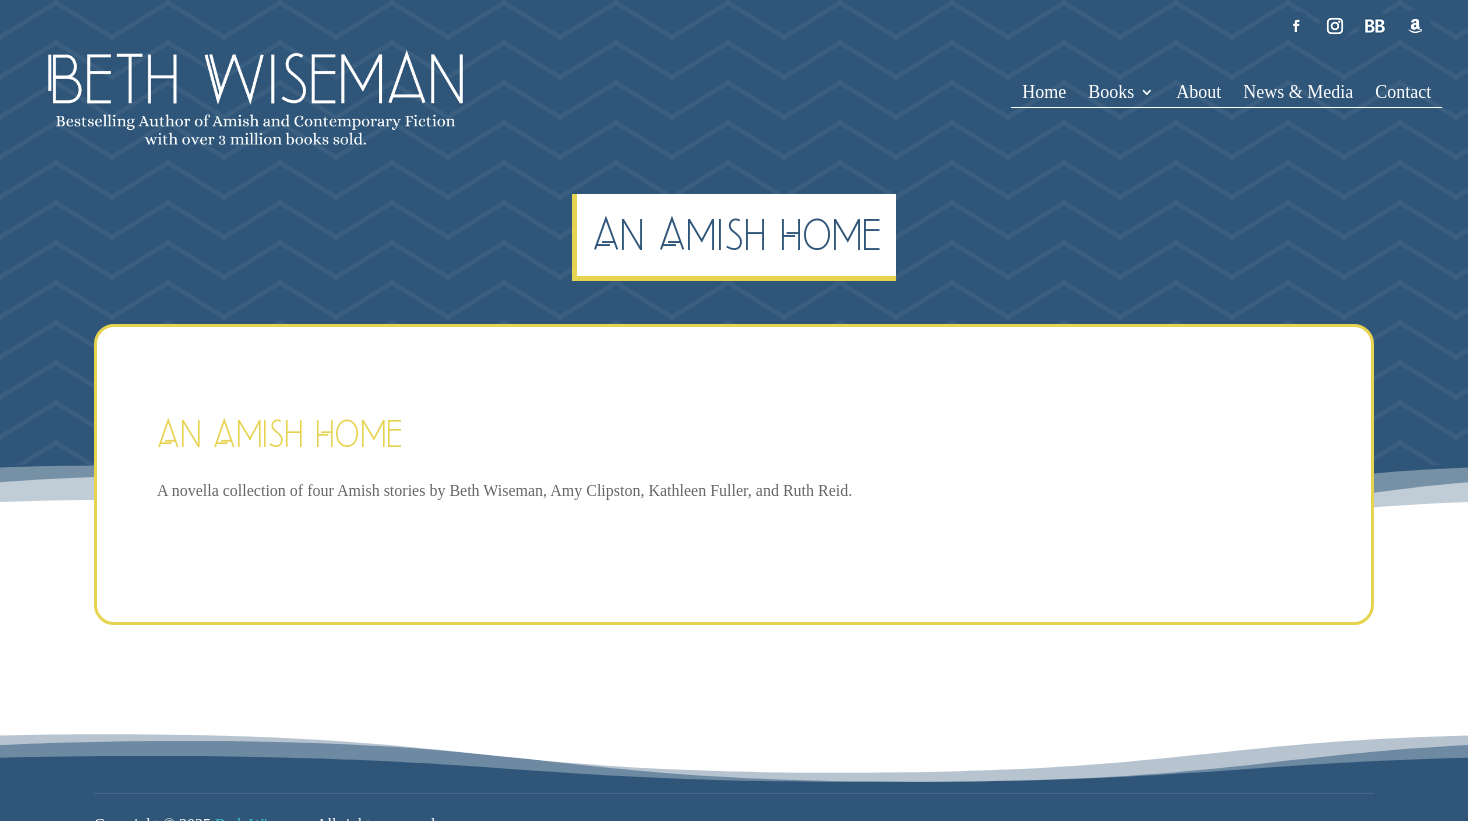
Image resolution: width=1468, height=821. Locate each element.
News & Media (1298, 93)
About (1198, 93)
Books (1111, 93)
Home (1044, 93)
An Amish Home (280, 433)
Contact (1403, 93)
